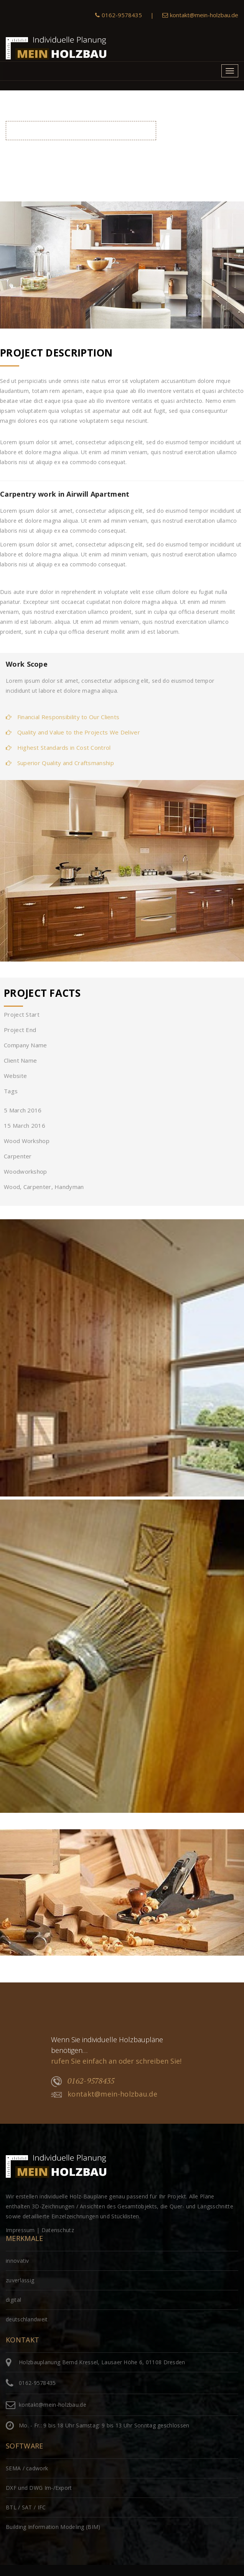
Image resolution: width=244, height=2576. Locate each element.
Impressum (20, 2230)
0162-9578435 (118, 15)
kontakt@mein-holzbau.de (200, 15)
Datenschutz (57, 2230)
